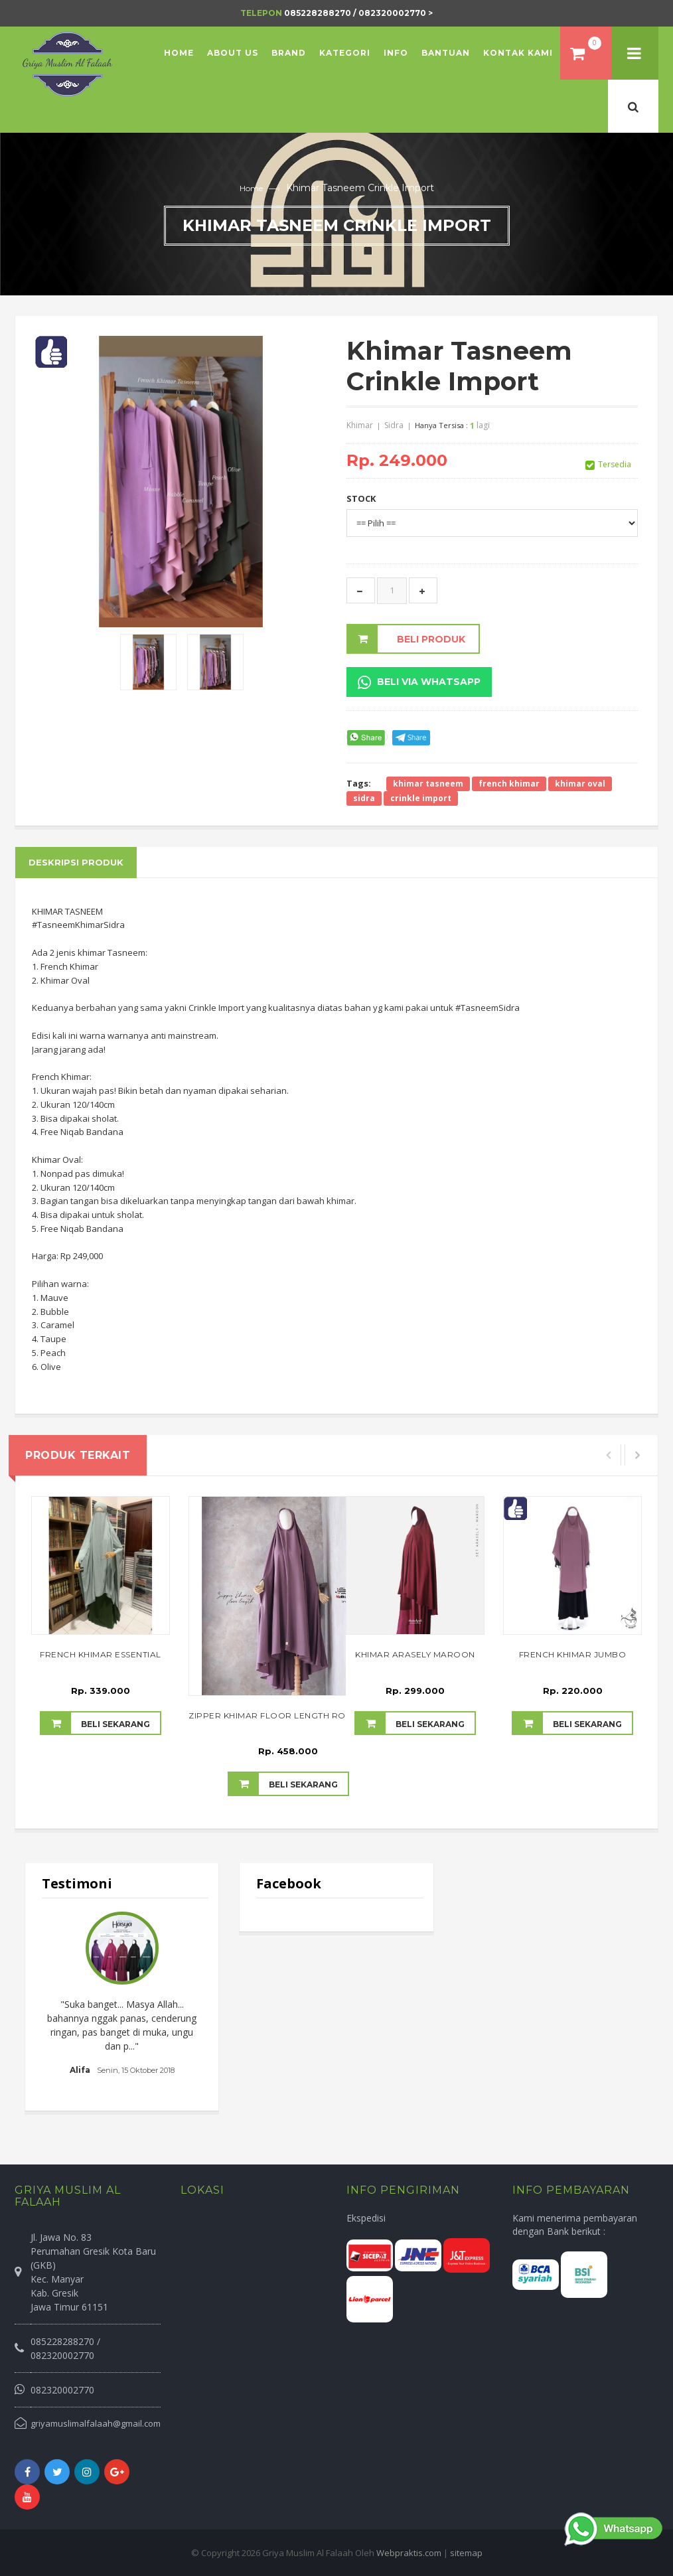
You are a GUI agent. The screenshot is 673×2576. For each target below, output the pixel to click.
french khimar (509, 783)
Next (184, 2001)
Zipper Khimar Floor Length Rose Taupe (288, 1715)
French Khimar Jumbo (573, 1654)
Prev (59, 2001)
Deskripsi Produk (76, 862)
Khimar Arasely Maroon (415, 1654)
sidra (364, 798)
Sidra (394, 425)
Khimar (359, 425)
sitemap (466, 2553)
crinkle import (420, 798)
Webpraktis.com (408, 2553)
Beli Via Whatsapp (419, 682)
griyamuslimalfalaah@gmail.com (96, 2423)
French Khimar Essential (100, 1654)
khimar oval (580, 783)
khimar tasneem (428, 783)
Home (251, 188)
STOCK (361, 498)
